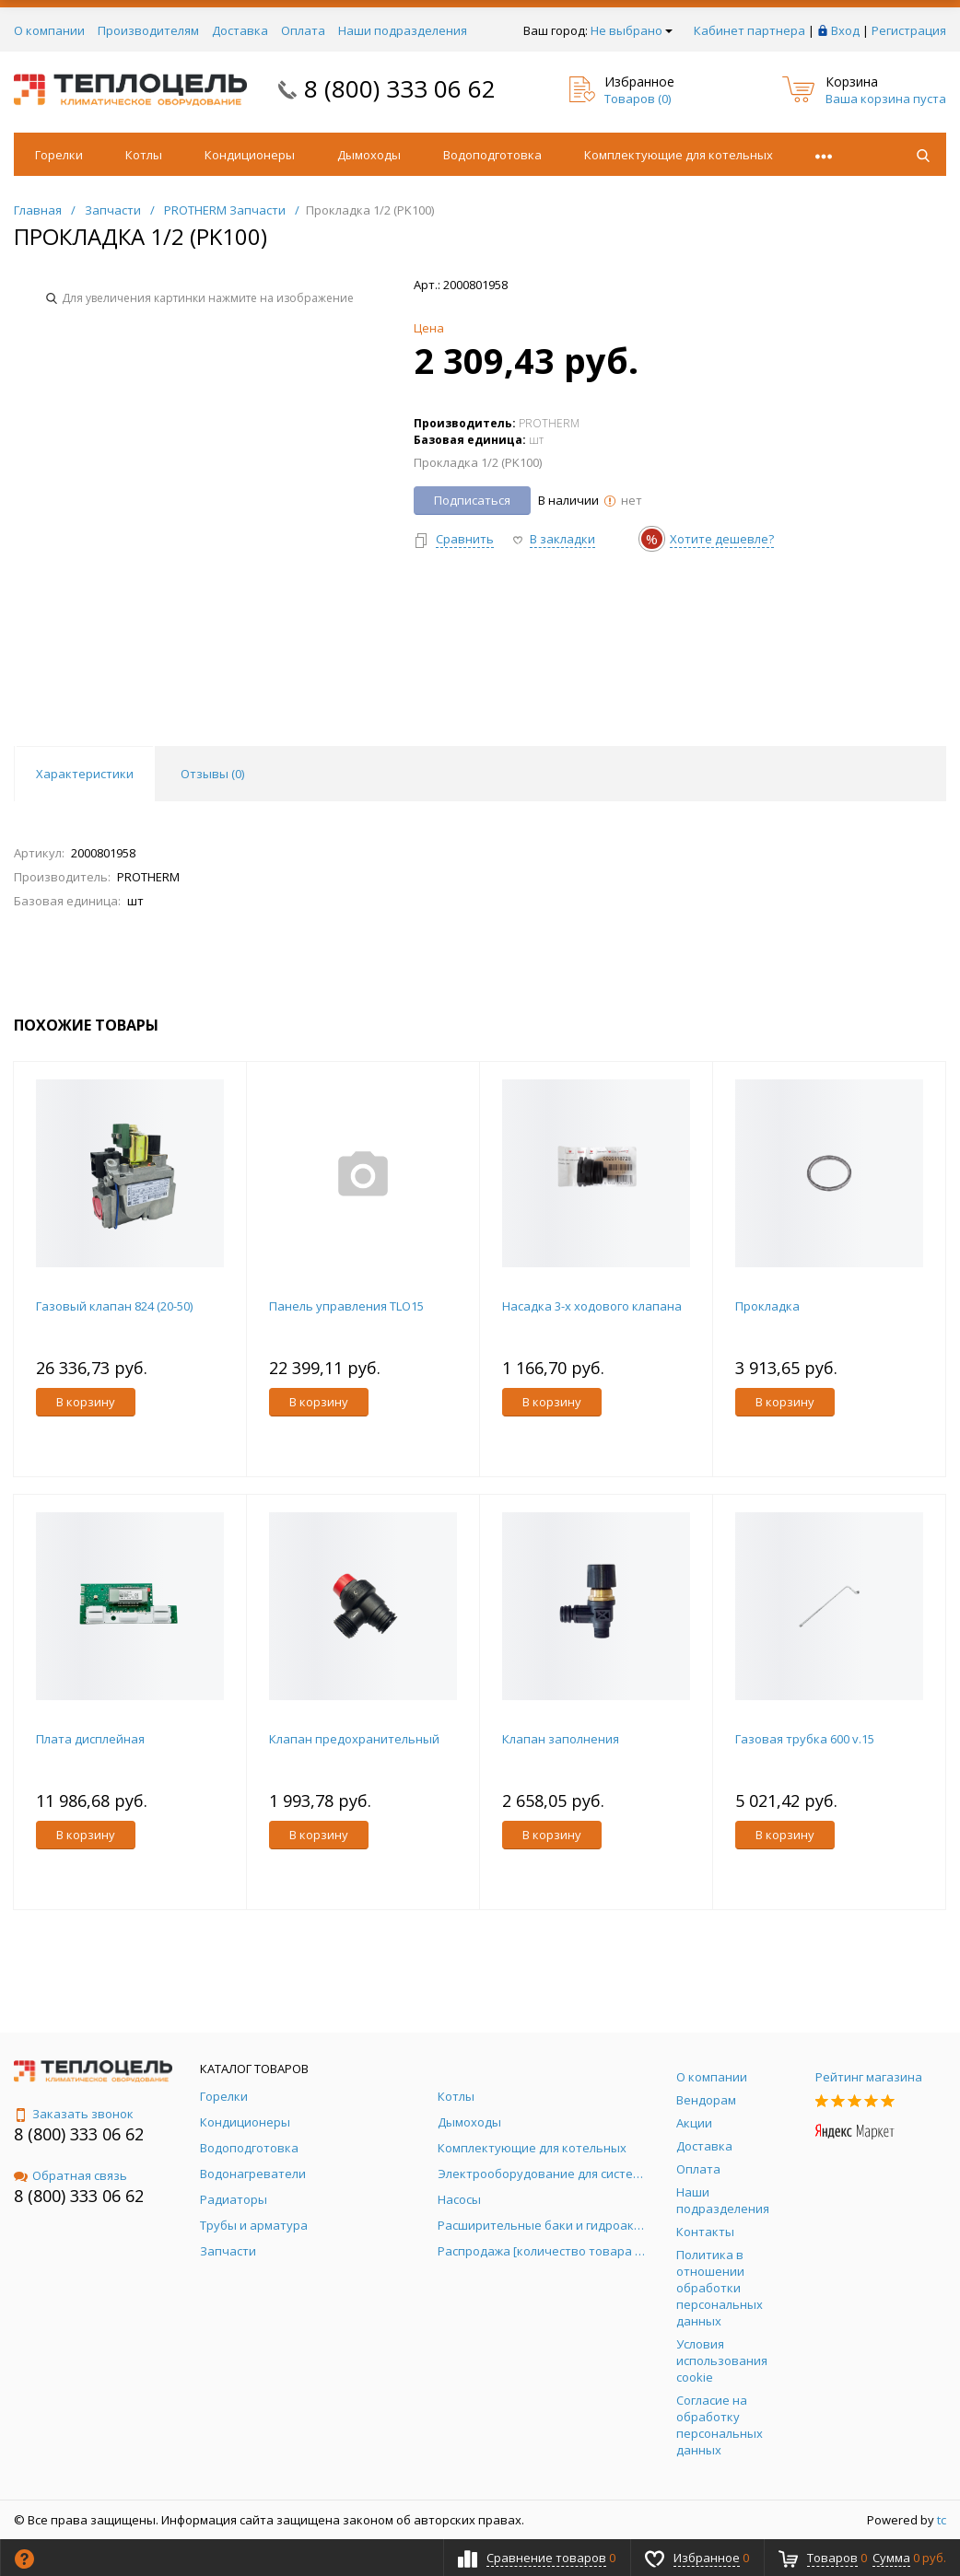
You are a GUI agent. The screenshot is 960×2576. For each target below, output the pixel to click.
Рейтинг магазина (868, 2077)
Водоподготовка (492, 154)
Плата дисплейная (90, 1739)
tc (941, 2520)
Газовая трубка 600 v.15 (804, 1739)
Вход (845, 30)
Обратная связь (70, 2175)
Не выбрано (632, 30)
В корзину (85, 1401)
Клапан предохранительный (354, 1739)
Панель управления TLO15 (346, 1306)
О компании (49, 30)
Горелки (59, 154)
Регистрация (909, 30)
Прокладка (767, 1306)
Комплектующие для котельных (678, 154)
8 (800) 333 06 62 (400, 88)
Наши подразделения (402, 30)
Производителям (148, 30)
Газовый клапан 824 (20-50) (114, 1306)
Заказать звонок (74, 2113)
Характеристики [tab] (85, 773)
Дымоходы (369, 154)
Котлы (143, 154)
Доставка (240, 30)
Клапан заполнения (560, 1739)
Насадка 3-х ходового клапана (592, 1306)
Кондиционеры (250, 154)
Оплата (303, 30)
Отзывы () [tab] (212, 773)
